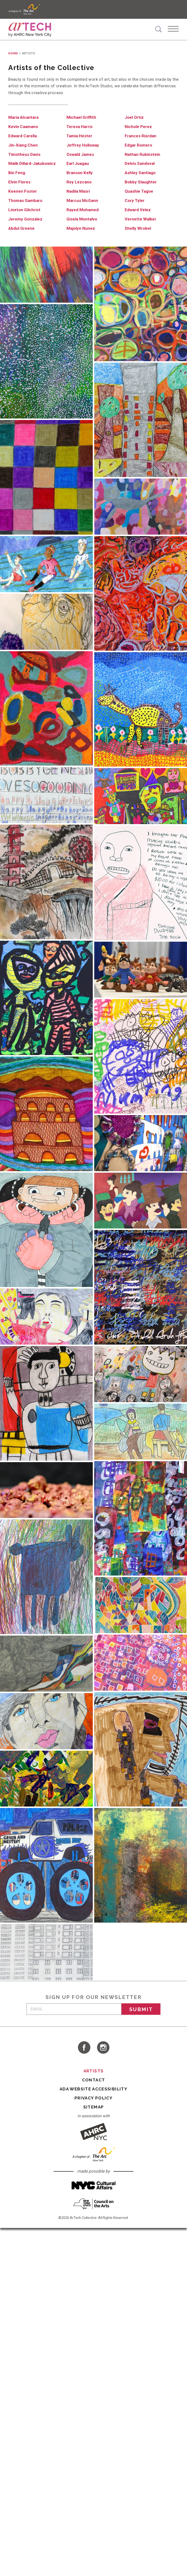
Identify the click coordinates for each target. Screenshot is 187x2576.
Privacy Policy (93, 2098)
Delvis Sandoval (140, 163)
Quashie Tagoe (139, 191)
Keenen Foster (22, 191)
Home (13, 53)
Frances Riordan (140, 135)
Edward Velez (138, 209)
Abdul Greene (21, 228)
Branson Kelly (79, 172)
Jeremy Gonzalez (25, 219)
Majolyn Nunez (80, 228)
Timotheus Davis (24, 154)
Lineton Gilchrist (24, 209)
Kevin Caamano (23, 126)
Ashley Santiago (140, 172)
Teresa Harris (79, 126)
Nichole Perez (138, 126)
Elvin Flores (19, 182)
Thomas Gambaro (25, 200)
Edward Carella (22, 135)
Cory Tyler (135, 200)
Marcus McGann (82, 200)
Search (158, 29)
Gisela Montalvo (81, 219)
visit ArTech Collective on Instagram (103, 2047)
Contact (93, 2079)
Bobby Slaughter (141, 182)
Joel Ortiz (134, 117)
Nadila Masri (78, 191)
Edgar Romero (138, 145)
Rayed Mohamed (82, 209)
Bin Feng (16, 172)
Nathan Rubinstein (142, 154)
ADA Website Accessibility (93, 2089)
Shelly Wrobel (138, 228)
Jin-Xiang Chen (23, 145)
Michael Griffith (81, 117)
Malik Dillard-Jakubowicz (32, 163)
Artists (94, 2070)
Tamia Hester (79, 135)
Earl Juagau (77, 163)
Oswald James (80, 154)
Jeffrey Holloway (82, 145)
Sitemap (93, 2107)
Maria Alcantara (23, 117)
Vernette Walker (140, 219)
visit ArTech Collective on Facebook (83, 2047)
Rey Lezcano (79, 182)
